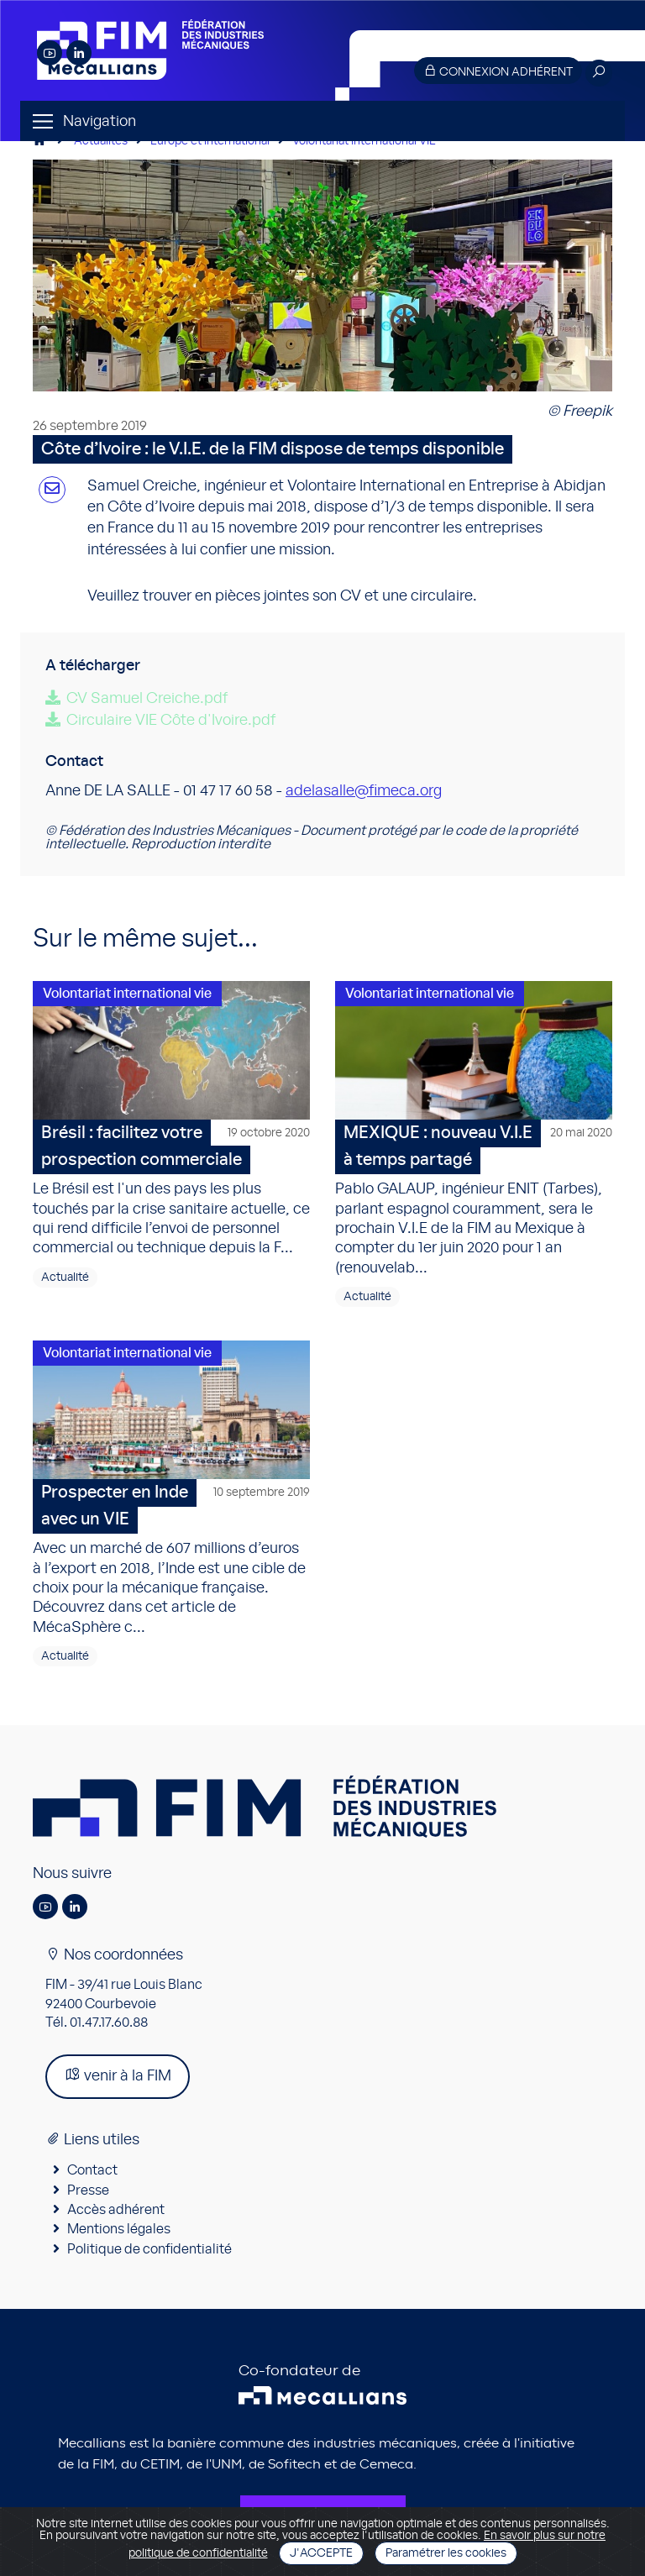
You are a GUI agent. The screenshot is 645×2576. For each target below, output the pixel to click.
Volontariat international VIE (364, 141)
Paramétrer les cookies (445, 2553)
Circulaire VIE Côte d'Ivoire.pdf (170, 720)
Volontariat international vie (127, 993)
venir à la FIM (117, 2075)
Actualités (101, 141)
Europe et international (210, 141)
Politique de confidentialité (149, 2249)
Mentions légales (118, 2229)
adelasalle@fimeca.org (364, 791)
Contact (92, 2170)
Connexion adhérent (498, 71)
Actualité (65, 1277)
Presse (88, 2190)
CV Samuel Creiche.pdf (147, 698)
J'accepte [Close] (321, 2553)
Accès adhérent (116, 2210)
